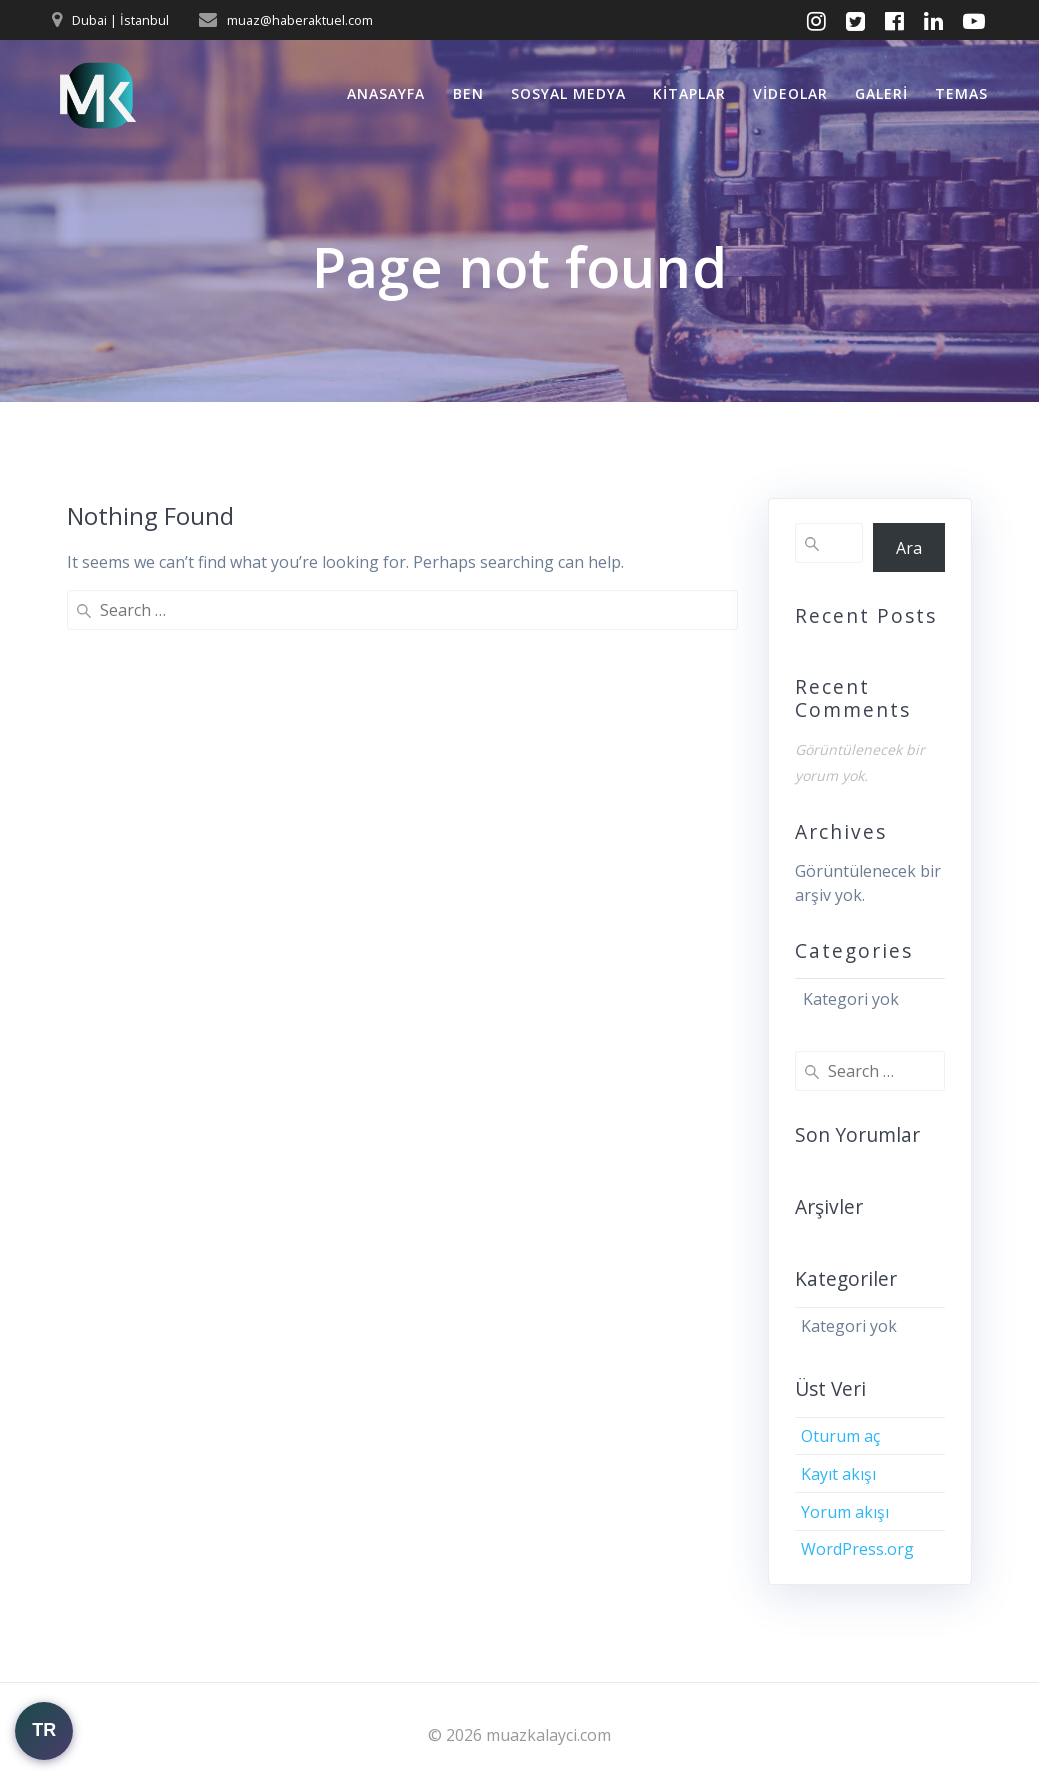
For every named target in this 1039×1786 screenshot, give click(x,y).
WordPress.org (857, 1549)
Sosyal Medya (568, 93)
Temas (961, 93)
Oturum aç (840, 1436)
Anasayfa (386, 93)
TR (44, 1730)
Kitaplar (689, 93)
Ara (909, 548)
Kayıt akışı (838, 1474)
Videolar (790, 93)
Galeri (881, 93)
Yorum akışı (845, 1512)
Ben (468, 93)
